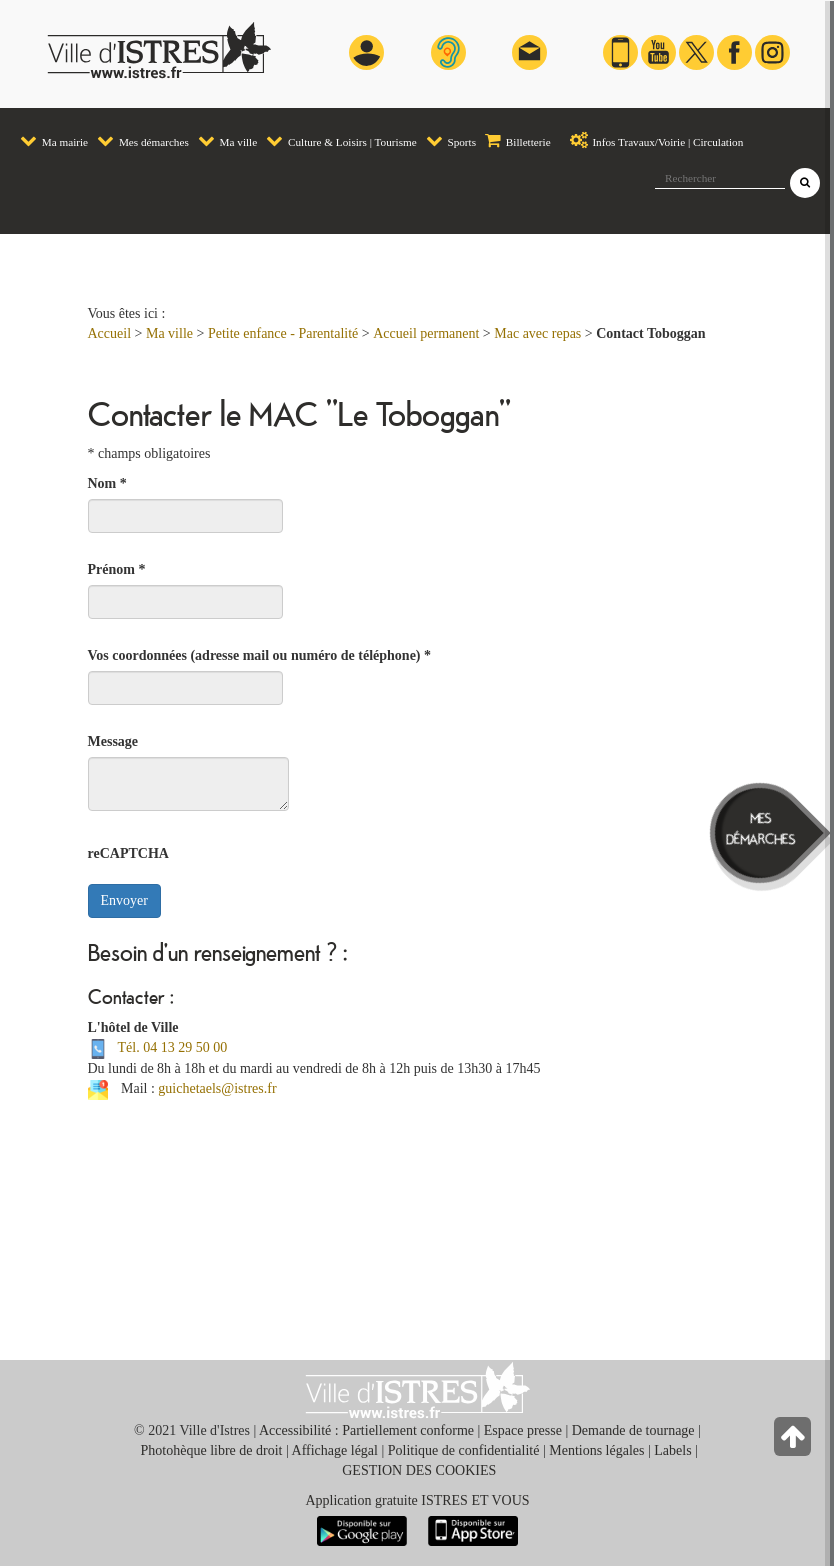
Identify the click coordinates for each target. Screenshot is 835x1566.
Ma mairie (54, 140)
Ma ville (227, 140)
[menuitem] (53, 132)
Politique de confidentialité (464, 1450)
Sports (451, 140)
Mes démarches (143, 140)
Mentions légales (596, 1450)
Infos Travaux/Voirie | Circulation (652, 140)
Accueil (110, 333)
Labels (672, 1450)
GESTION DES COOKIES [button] (419, 1470)
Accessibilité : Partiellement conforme (366, 1430)
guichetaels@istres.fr (217, 1088)
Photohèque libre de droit (212, 1450)
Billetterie (518, 140)
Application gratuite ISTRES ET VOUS (417, 1500)
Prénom (117, 569)
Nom (107, 483)
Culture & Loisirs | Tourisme (341, 140)
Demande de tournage (633, 1430)
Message (113, 741)
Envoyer (124, 900)
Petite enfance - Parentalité (283, 333)
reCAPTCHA (128, 853)
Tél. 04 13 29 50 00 (173, 1047)
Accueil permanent (426, 333)
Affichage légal (335, 1450)
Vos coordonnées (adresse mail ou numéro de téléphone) (260, 655)
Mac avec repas (537, 333)
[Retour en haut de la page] (794, 1441)
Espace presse (523, 1430)
